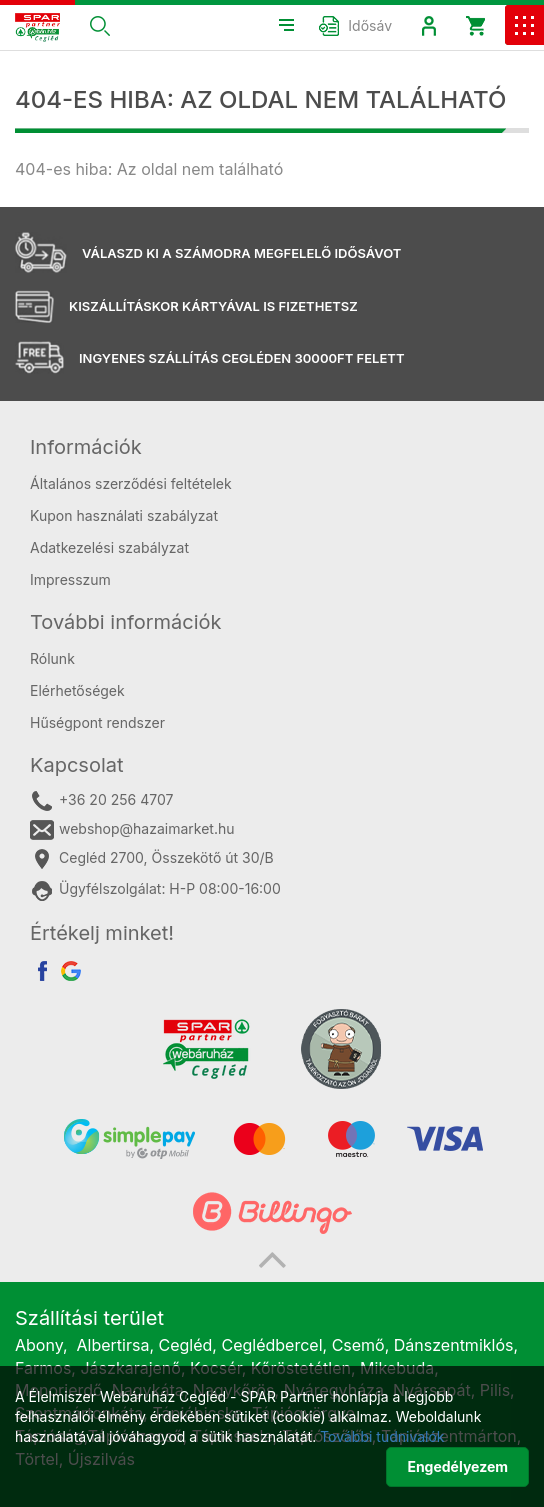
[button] (100, 25)
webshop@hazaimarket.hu (132, 830)
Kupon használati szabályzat (124, 515)
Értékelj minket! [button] (102, 933)
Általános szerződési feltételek (131, 483)
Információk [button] (86, 447)
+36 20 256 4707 (101, 801)
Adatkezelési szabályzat (109, 547)
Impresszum (70, 579)
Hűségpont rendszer (97, 722)
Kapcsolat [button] (77, 765)
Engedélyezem (457, 1466)
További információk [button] (126, 622)
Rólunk (52, 658)
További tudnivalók (382, 1436)
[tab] (272, 447)
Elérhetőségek (77, 690)
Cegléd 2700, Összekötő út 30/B (152, 859)
